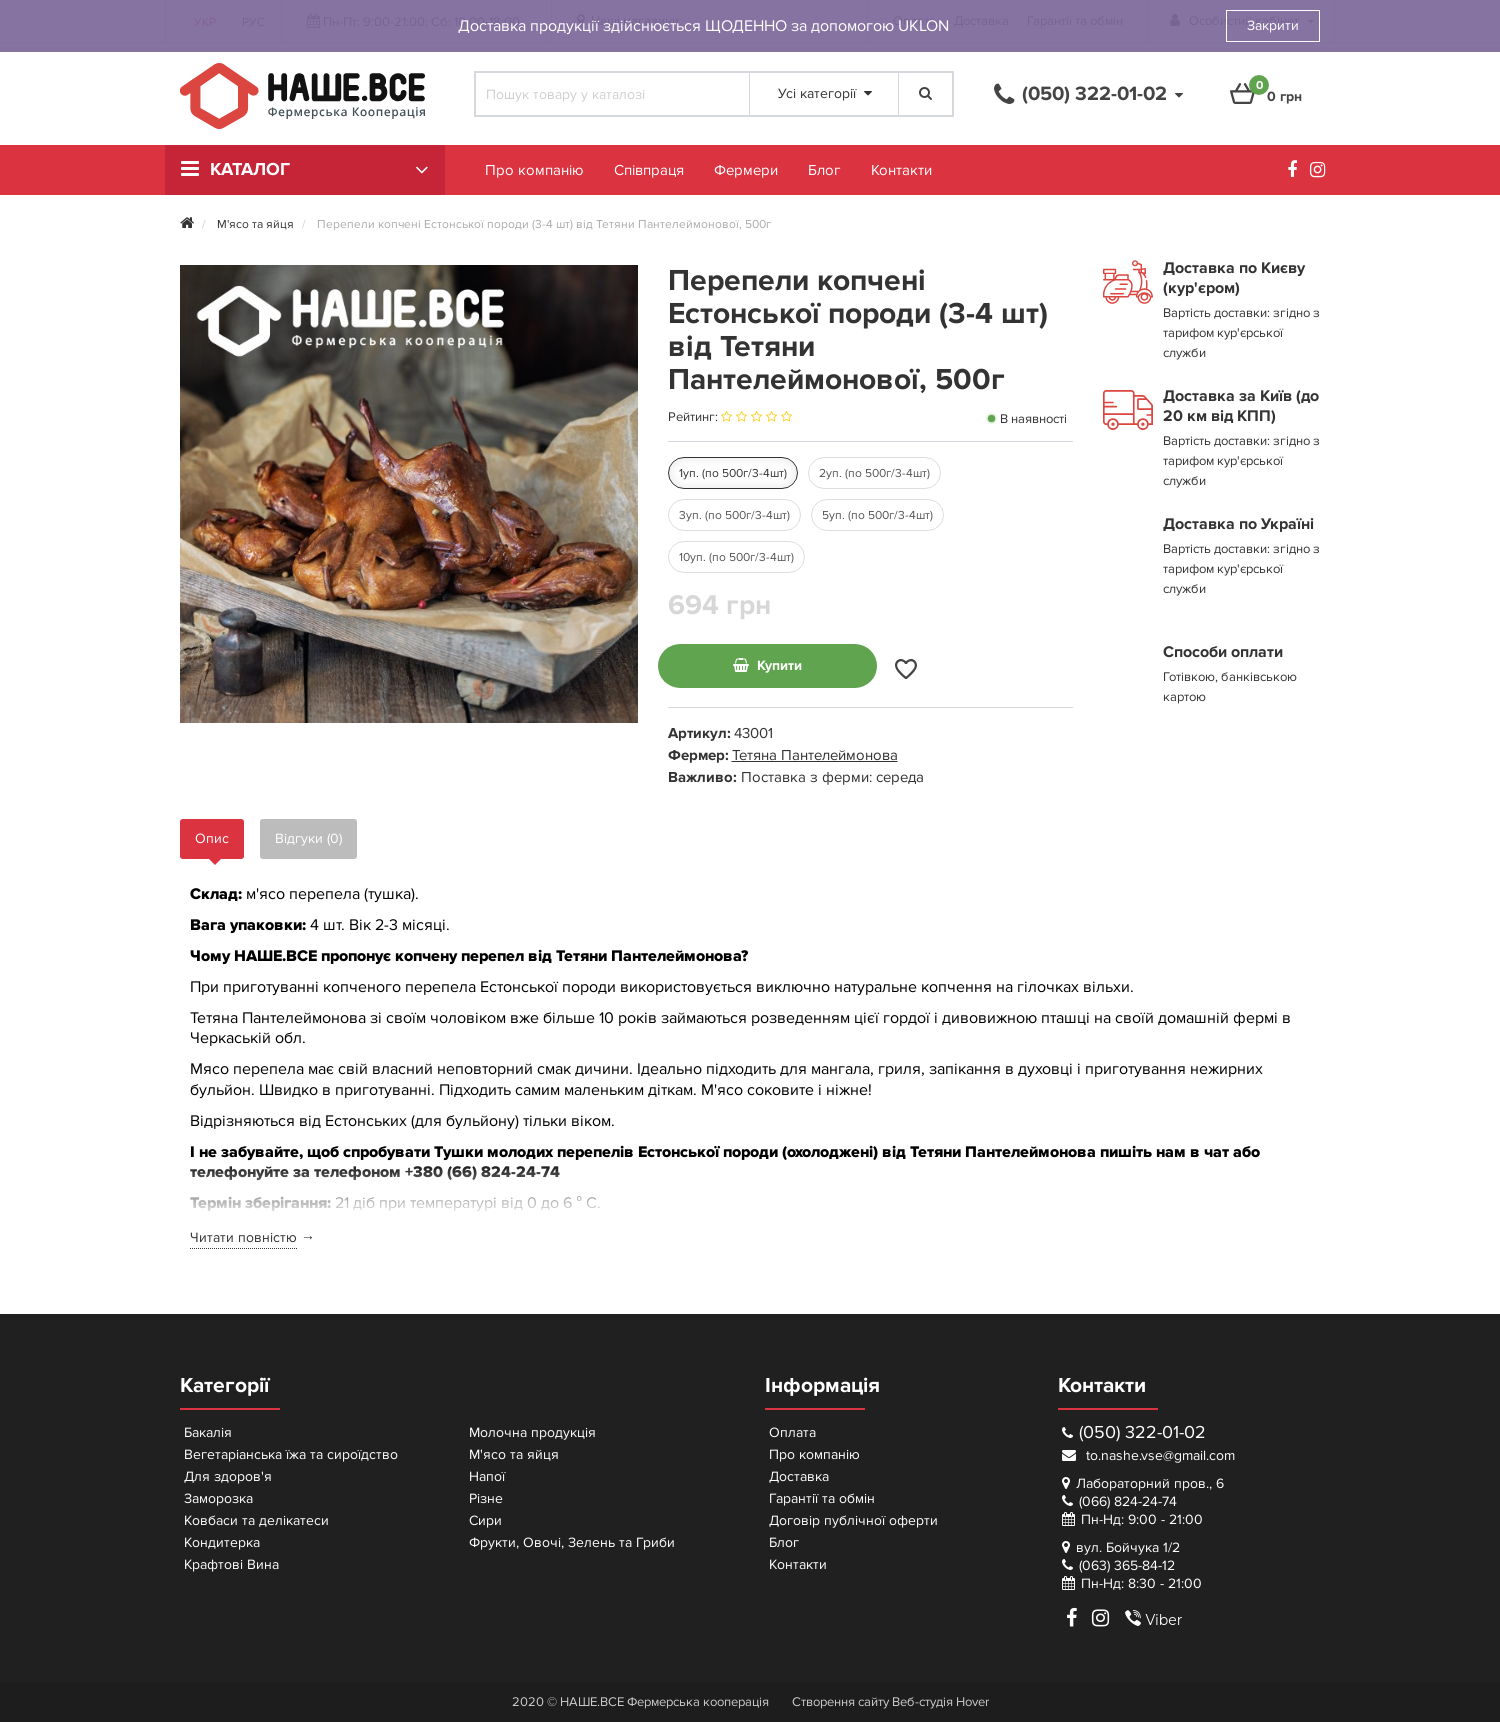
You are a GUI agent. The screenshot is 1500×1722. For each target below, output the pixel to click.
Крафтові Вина (231, 1564)
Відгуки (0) (308, 838)
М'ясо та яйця (514, 1454)
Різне (486, 1498)
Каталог (250, 170)
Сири (485, 1520)
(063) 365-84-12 (1127, 1565)
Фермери (746, 170)
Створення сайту (840, 1702)
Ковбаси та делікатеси (256, 1520)
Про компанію (534, 170)
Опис (212, 838)
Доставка (799, 1476)
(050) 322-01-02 (1134, 1432)
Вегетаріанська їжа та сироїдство (291, 1454)
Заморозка (218, 1498)
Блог (824, 170)
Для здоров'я (228, 1476)
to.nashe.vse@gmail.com (1148, 1455)
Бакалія (208, 1432)
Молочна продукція (532, 1432)
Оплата (792, 1432)
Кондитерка (222, 1542)
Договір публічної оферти (853, 1520)
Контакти (901, 170)
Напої (487, 1476)
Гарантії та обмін (822, 1498)
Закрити (1273, 25)
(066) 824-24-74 (1128, 1501)
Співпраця (649, 170)
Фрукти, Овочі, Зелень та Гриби (572, 1542)
